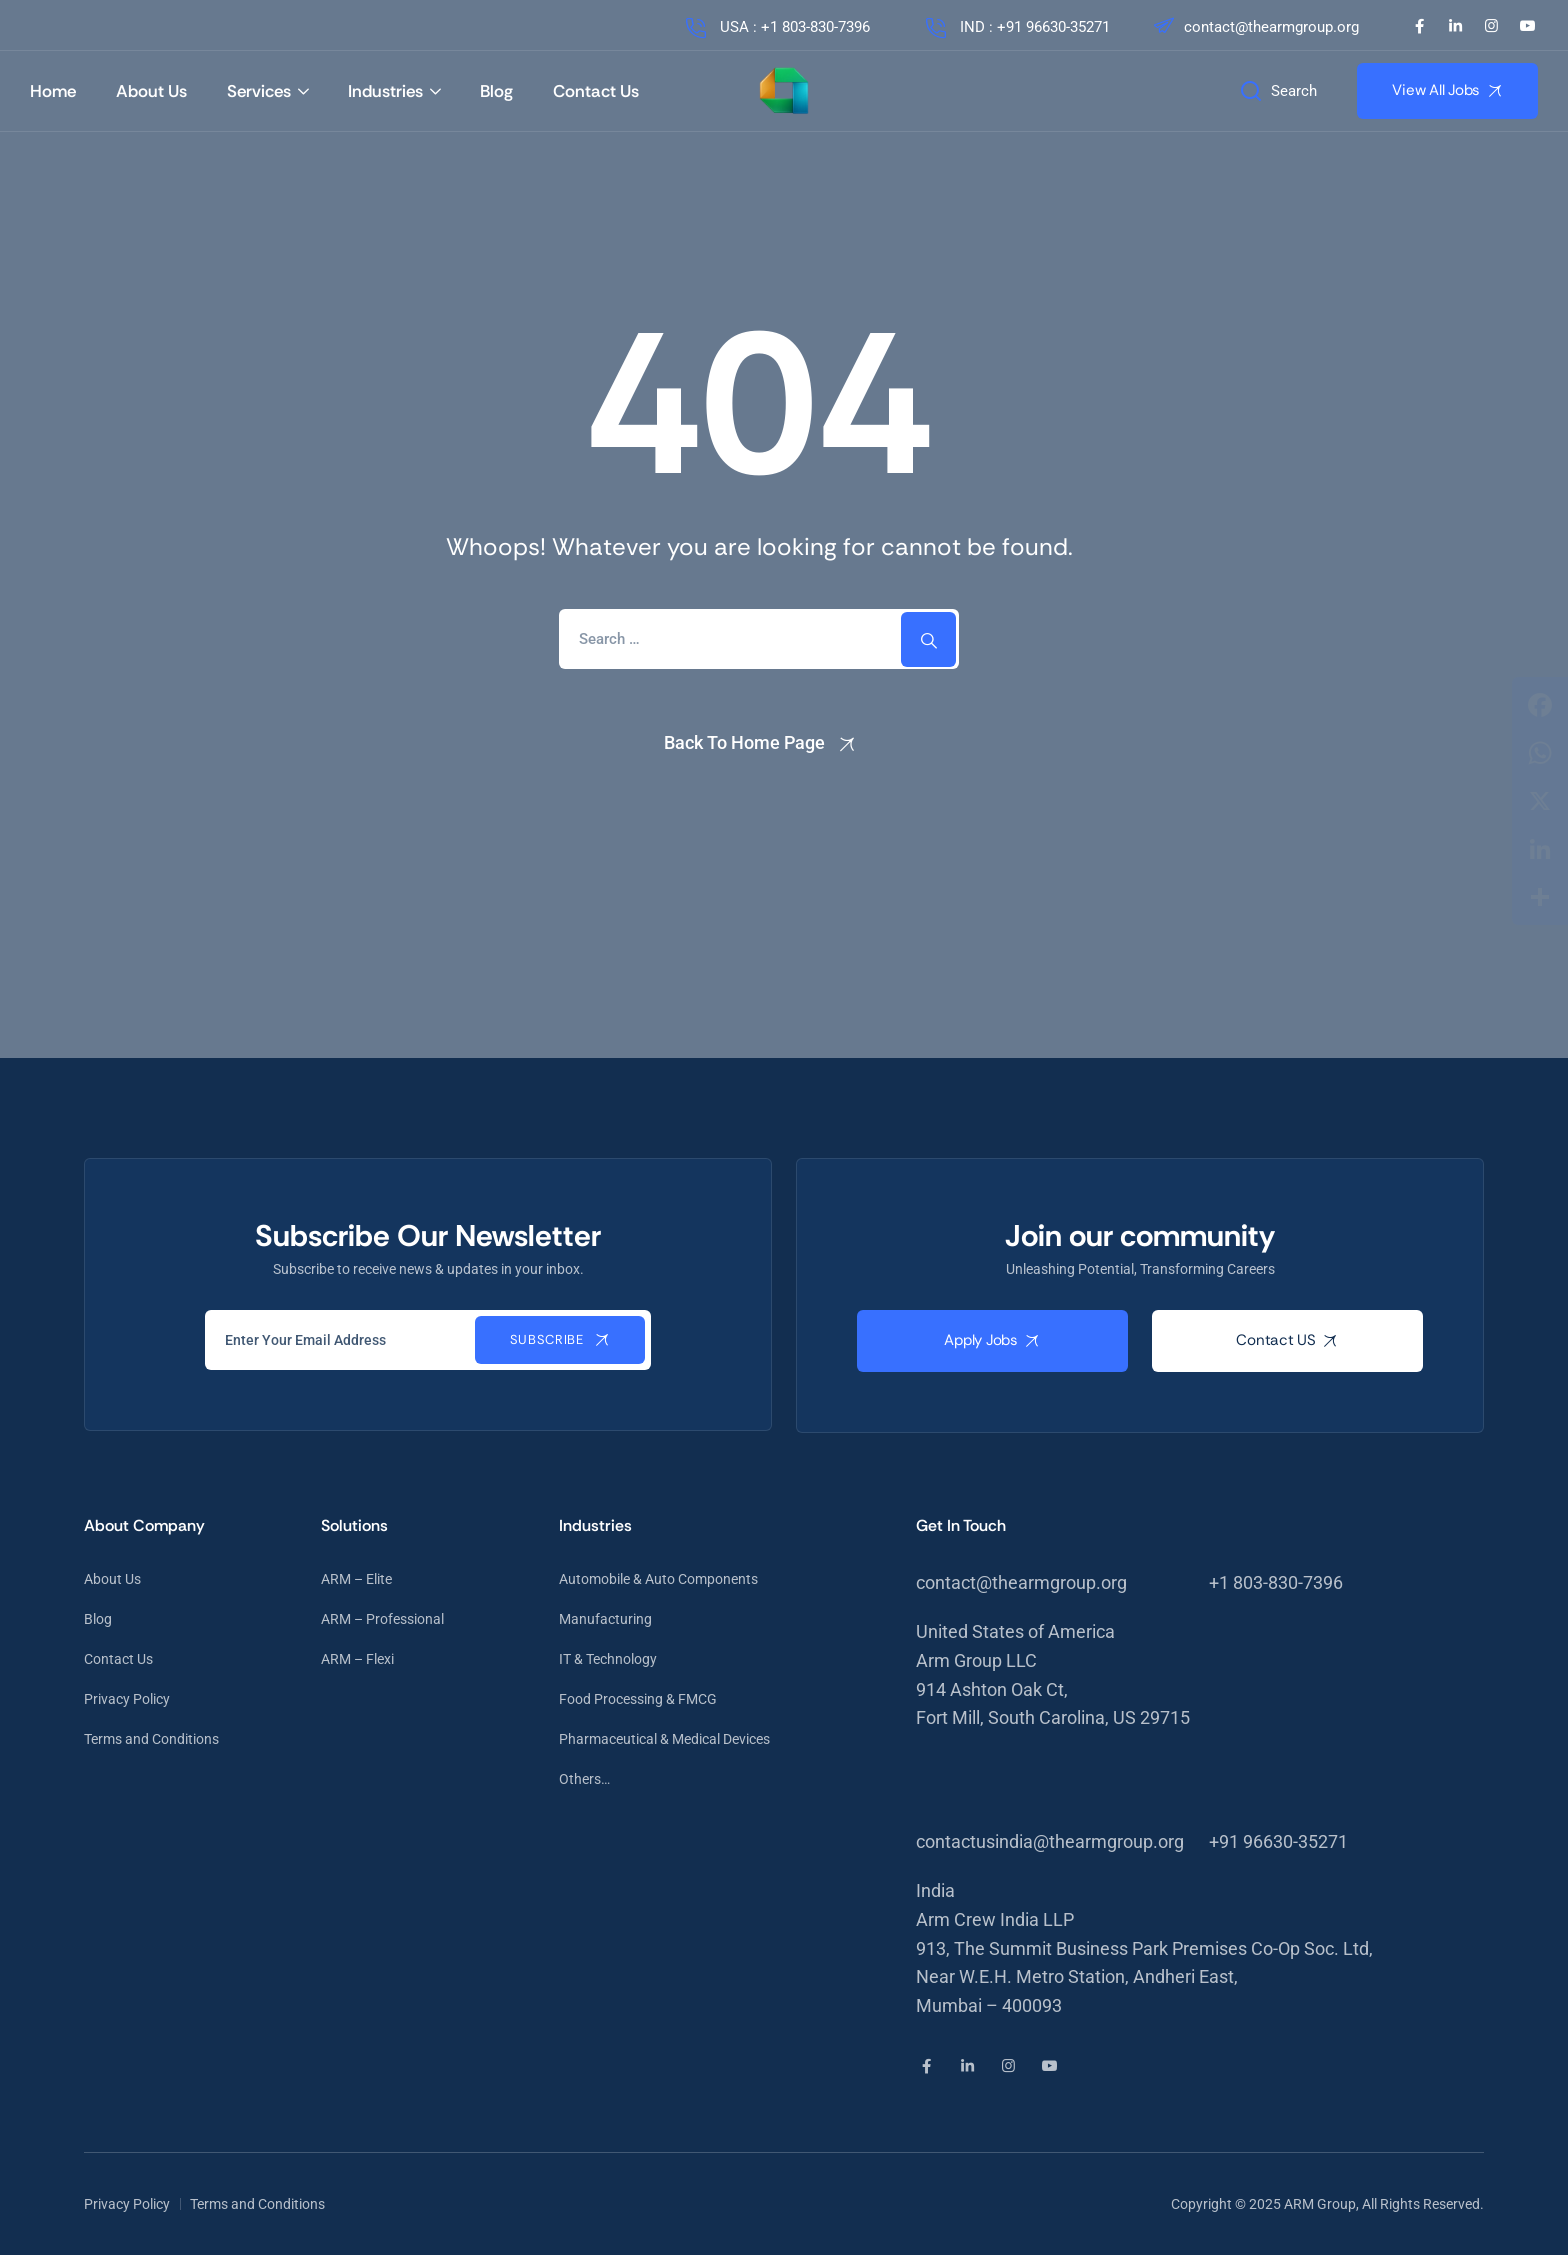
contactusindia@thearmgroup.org (1050, 1841)
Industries (385, 91)
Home (53, 91)
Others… (584, 1779)
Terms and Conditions (151, 1739)
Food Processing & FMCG (638, 1699)
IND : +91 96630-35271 (1016, 27)
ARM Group (1320, 2204)
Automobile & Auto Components (658, 1579)
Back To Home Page (744, 742)
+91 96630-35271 (1278, 1841)
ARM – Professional (382, 1619)
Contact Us (596, 91)
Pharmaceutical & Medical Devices (664, 1739)
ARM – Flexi (357, 1659)
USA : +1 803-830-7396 (776, 27)
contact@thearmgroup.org (1254, 27)
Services (259, 91)
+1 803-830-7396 (1276, 1582)
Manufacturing (605, 1619)
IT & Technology (608, 1659)
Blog (496, 91)
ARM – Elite (356, 1579)
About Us (151, 91)
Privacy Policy (127, 1699)
